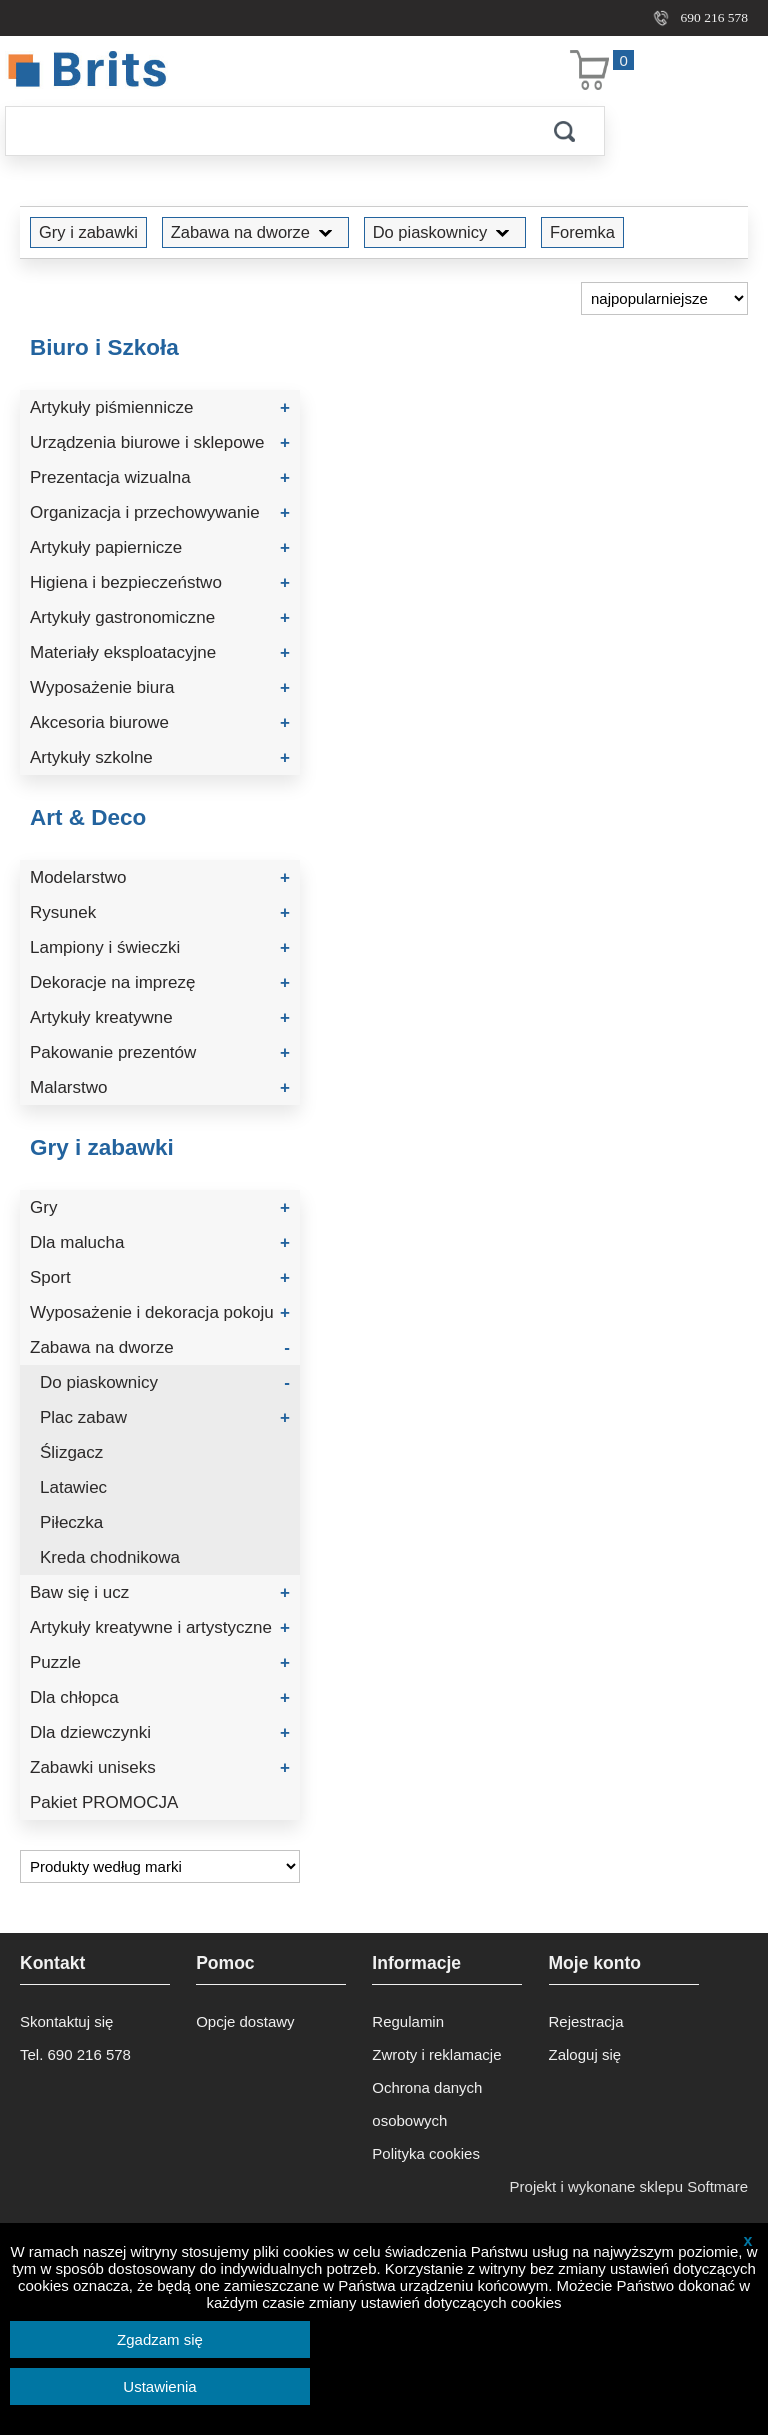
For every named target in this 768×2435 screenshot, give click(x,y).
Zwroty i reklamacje (436, 2054)
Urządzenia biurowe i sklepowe (160, 442)
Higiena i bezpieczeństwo (160, 582)
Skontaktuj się (66, 2021)
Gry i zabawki (88, 232)
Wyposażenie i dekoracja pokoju (160, 1312)
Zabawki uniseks (160, 1767)
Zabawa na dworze (255, 232)
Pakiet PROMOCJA (104, 1802)
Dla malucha (160, 1242)
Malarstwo (160, 1087)
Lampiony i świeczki (160, 947)
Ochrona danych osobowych (427, 2104)
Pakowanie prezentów (160, 1052)
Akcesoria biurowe (160, 722)
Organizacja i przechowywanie (160, 512)
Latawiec (73, 1487)
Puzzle (160, 1662)
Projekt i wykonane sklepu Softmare (629, 2186)
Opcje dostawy (245, 2021)
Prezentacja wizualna (160, 477)
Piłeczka (71, 1522)
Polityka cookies (426, 2153)
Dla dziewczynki (160, 1732)
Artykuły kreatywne (160, 1017)
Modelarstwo (160, 877)
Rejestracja (586, 2021)
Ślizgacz (71, 1452)
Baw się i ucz (160, 1592)
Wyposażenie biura (160, 687)
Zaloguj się (585, 2054)
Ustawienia (159, 2386)
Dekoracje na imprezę (160, 982)
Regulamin (408, 2021)
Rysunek (160, 912)
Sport (160, 1277)
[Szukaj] (265, 131)
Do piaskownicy (445, 232)
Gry (160, 1207)
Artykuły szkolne (160, 757)
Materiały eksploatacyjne (160, 652)
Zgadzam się (160, 2339)
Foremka (582, 232)
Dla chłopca (160, 1697)
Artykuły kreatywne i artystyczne (160, 1627)
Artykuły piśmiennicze (160, 407)
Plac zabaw (165, 1417)
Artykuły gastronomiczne (160, 617)
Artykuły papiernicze (160, 547)
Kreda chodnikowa (110, 1557)
